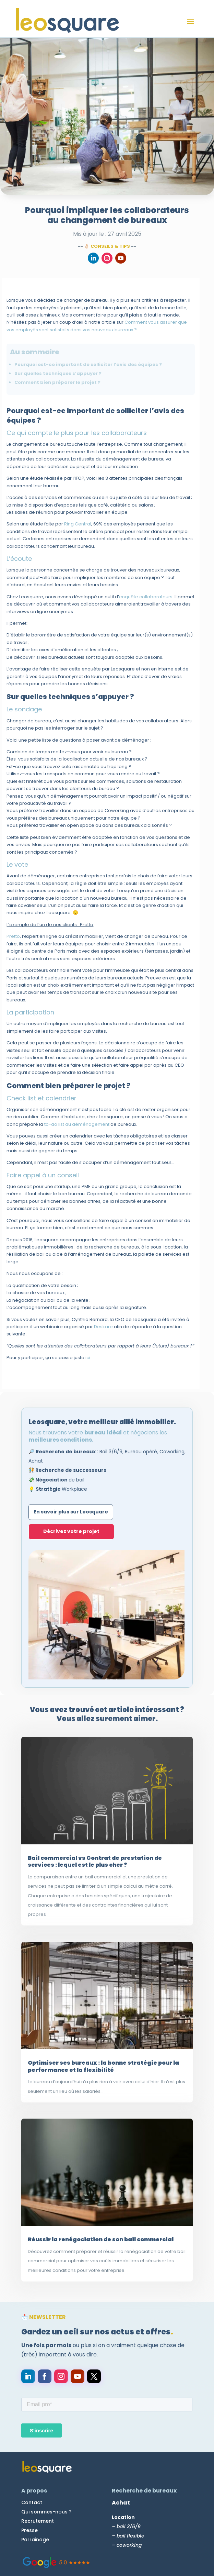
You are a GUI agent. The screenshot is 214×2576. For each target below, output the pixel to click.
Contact (31, 2502)
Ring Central (77, 524)
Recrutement (37, 2521)
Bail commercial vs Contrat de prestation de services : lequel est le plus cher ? (95, 1861)
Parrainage (35, 2539)
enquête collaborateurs (146, 596)
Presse (29, 2530)
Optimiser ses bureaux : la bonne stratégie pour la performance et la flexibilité (103, 2066)
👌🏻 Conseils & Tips (107, 246)
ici (87, 1357)
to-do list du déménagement (76, 1124)
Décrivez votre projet (71, 1531)
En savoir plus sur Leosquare (71, 1511)
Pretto (13, 936)
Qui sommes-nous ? (46, 2511)
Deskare (103, 1326)
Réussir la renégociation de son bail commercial (101, 2239)
